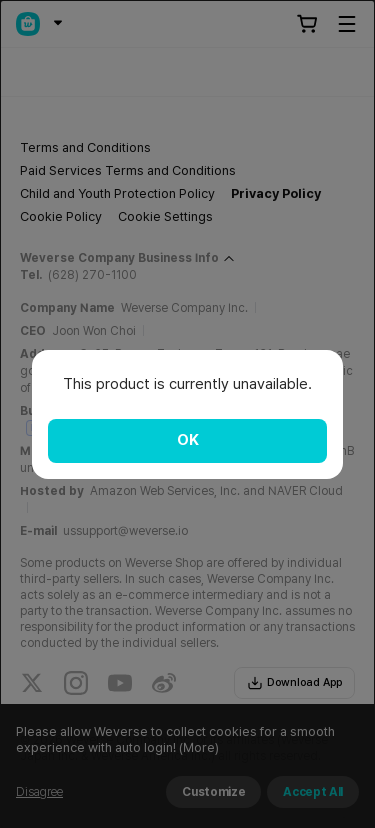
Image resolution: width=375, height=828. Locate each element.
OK (188, 440)
